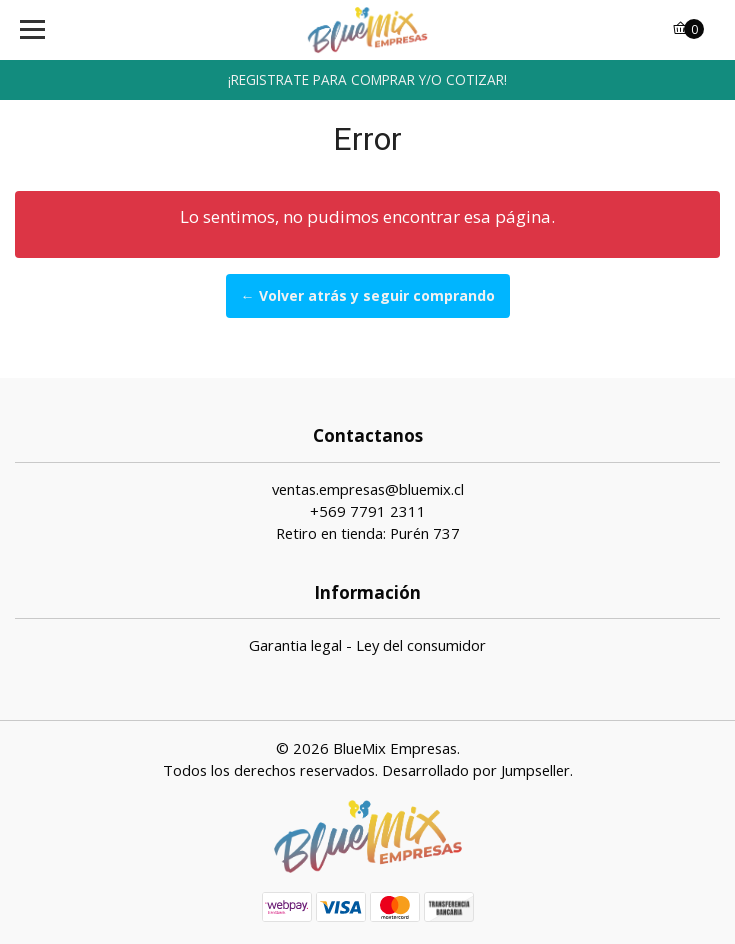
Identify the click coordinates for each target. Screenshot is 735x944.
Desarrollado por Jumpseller (476, 770)
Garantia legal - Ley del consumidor (367, 645)
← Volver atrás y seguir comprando (368, 295)
